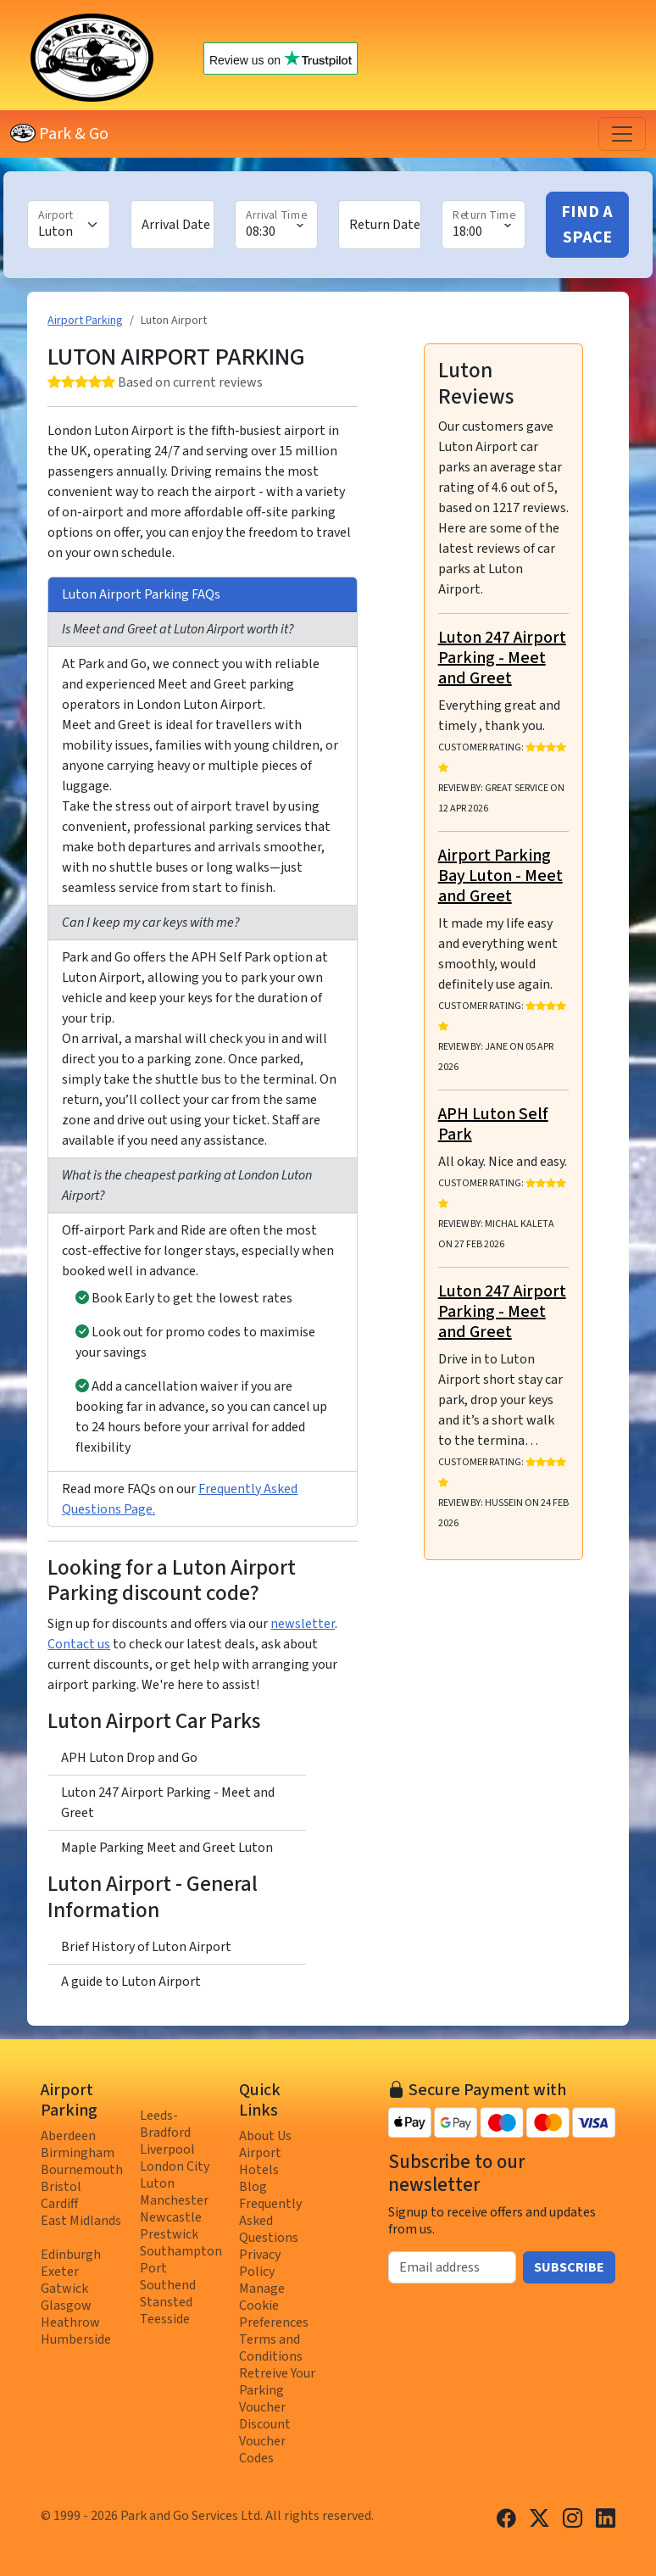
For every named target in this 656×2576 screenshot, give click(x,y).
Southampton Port (181, 2260)
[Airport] (68, 224)
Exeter (60, 2271)
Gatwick (64, 2288)
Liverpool (167, 2149)
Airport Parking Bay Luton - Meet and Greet (500, 876)
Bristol (61, 2186)
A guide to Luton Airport (131, 1981)
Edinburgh (71, 2254)
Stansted (166, 2302)
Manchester (174, 2200)
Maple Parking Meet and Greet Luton (167, 1847)
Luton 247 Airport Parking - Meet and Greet (168, 1802)
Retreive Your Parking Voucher (277, 2390)
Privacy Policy (260, 2263)
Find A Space (587, 224)
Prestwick (169, 2234)
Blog (253, 2186)
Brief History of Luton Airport (146, 1947)
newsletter (302, 1623)
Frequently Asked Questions (270, 2220)
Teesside (165, 2319)
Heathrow (70, 2322)
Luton (157, 2183)
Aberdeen (68, 2135)
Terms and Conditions (271, 2348)
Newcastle (171, 2217)
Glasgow (66, 2305)
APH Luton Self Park (493, 1124)
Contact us (78, 1644)
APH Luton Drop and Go (129, 1757)
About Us (265, 2135)
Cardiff (59, 2203)
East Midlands (81, 2220)
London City (174, 2166)
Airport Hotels (260, 2161)
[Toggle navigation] (622, 134)
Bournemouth (82, 2169)
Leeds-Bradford (165, 2124)
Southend (168, 2285)
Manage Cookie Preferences (274, 2305)
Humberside (76, 2339)
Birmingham (77, 2152)
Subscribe (569, 2267)
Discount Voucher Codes (265, 2441)
